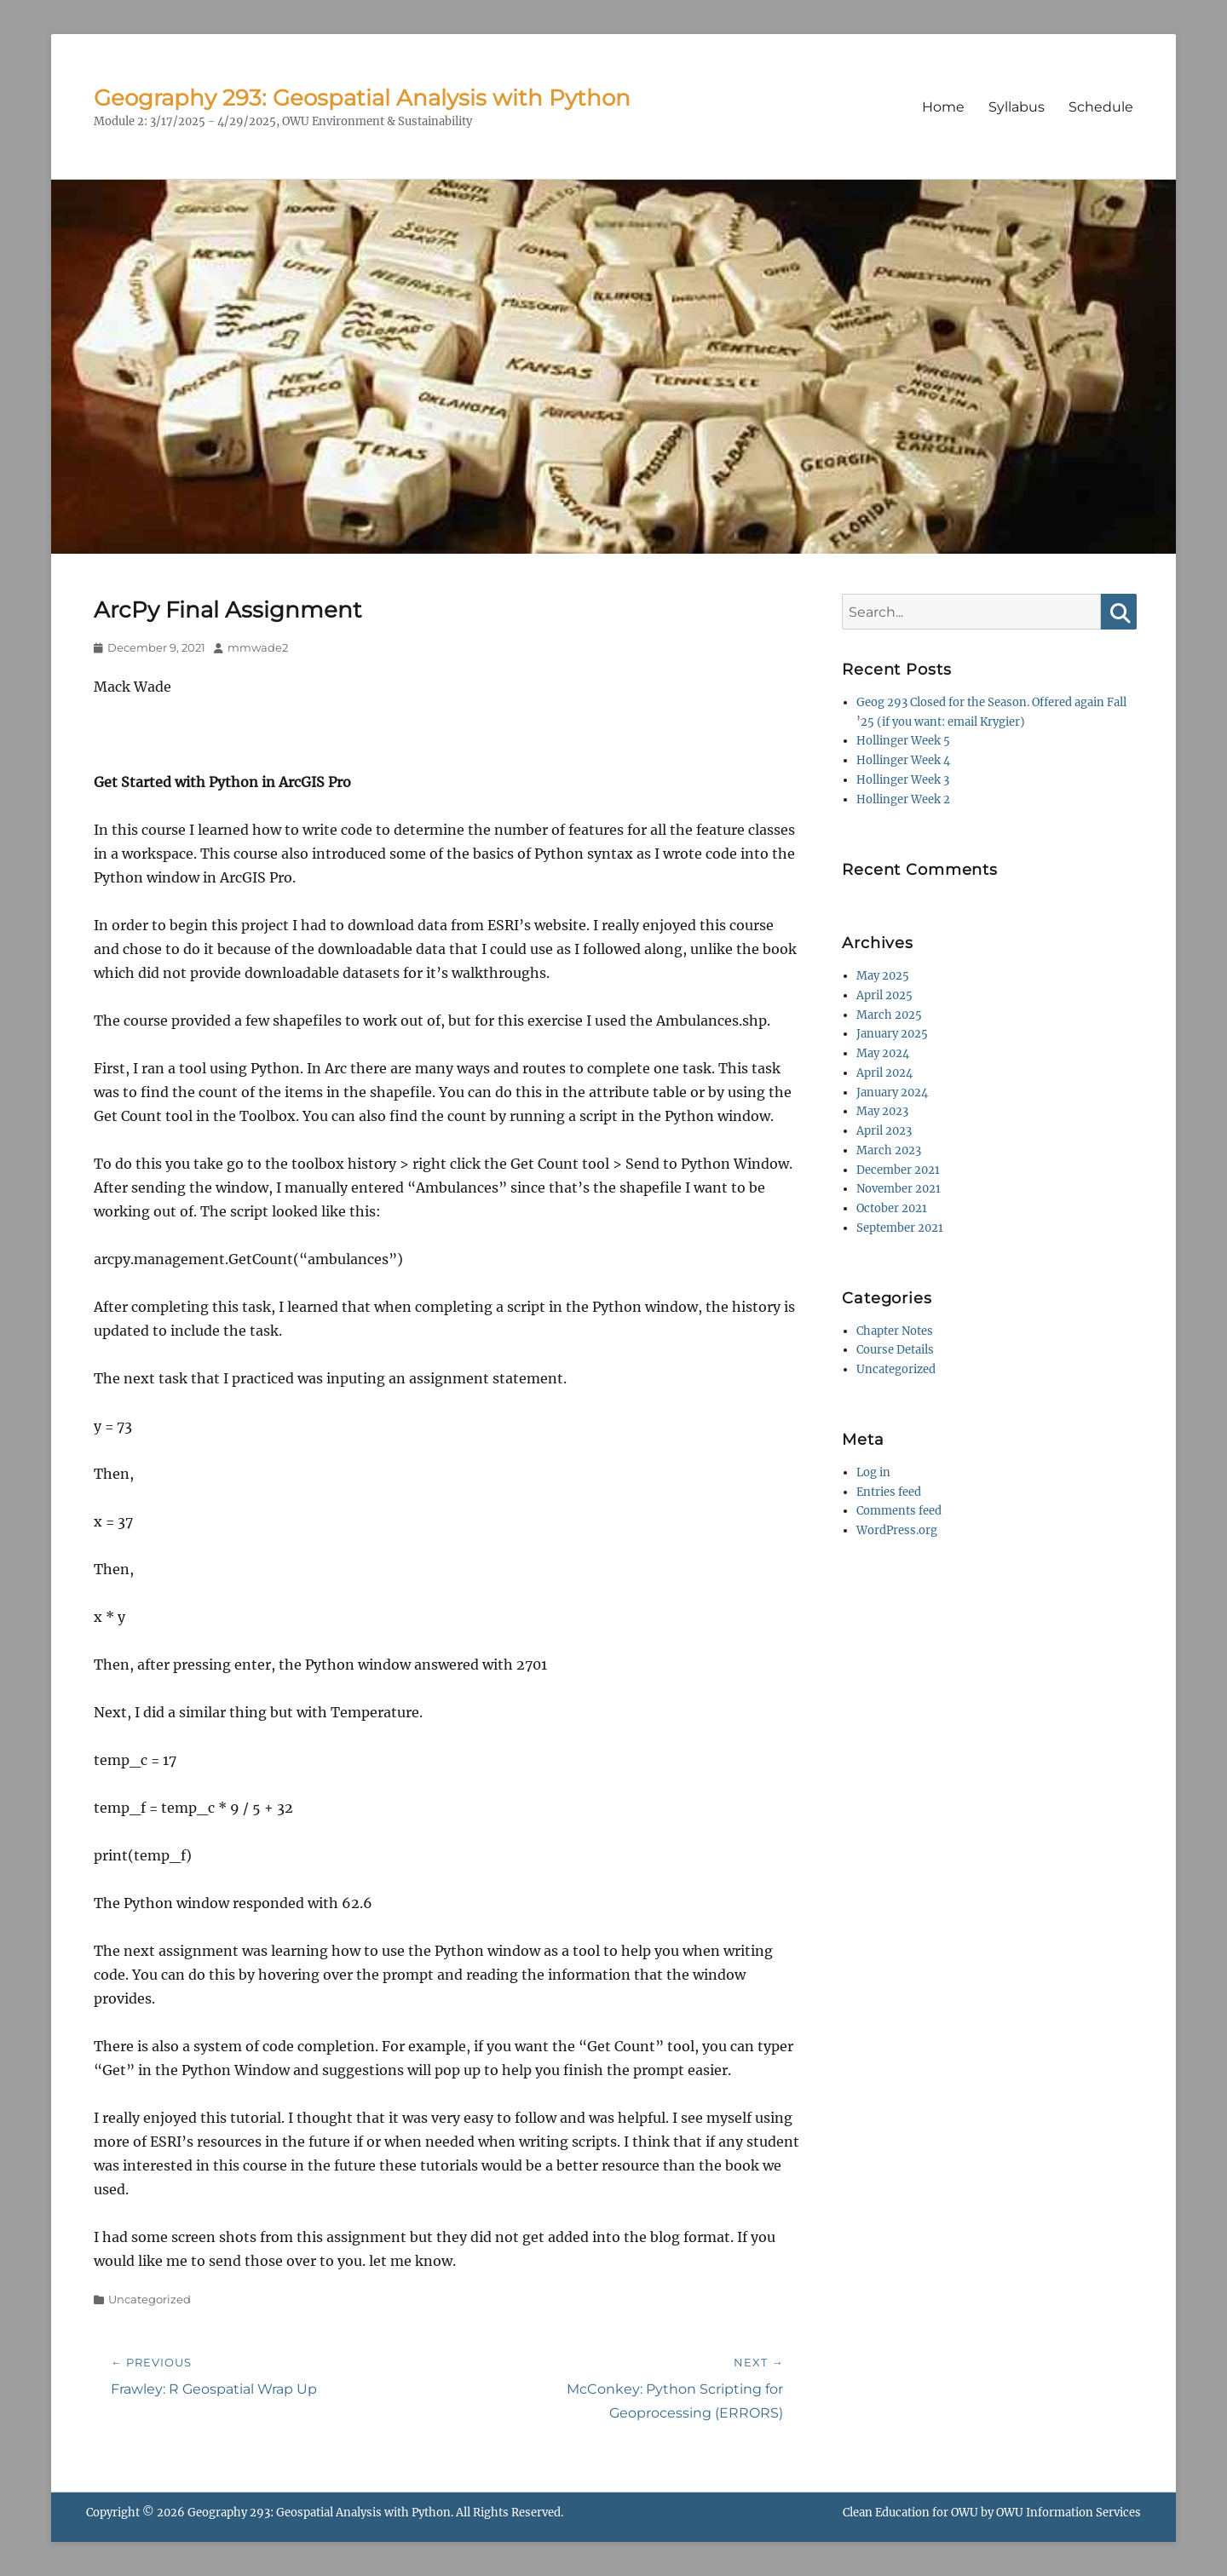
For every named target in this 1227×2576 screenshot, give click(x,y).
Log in (873, 1472)
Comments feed (899, 1511)
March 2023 (888, 1150)
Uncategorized (149, 2299)
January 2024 (892, 1092)
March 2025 (889, 1015)
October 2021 (891, 1208)
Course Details (895, 1350)
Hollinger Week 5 (903, 740)
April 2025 (884, 995)
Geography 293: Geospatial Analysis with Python (362, 98)
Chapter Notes (894, 1331)
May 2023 (882, 1111)
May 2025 (882, 976)
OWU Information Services (1068, 2512)
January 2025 (892, 1033)
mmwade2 (258, 647)
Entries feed (888, 1492)
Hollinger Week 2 (903, 799)
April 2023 (884, 1131)
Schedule (1101, 107)
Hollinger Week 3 (902, 780)
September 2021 (899, 1228)
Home (943, 107)
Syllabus (1016, 107)
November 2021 (898, 1189)
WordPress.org (896, 1530)
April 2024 (884, 1073)
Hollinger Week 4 (903, 760)
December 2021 (898, 1170)
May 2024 (882, 1053)
